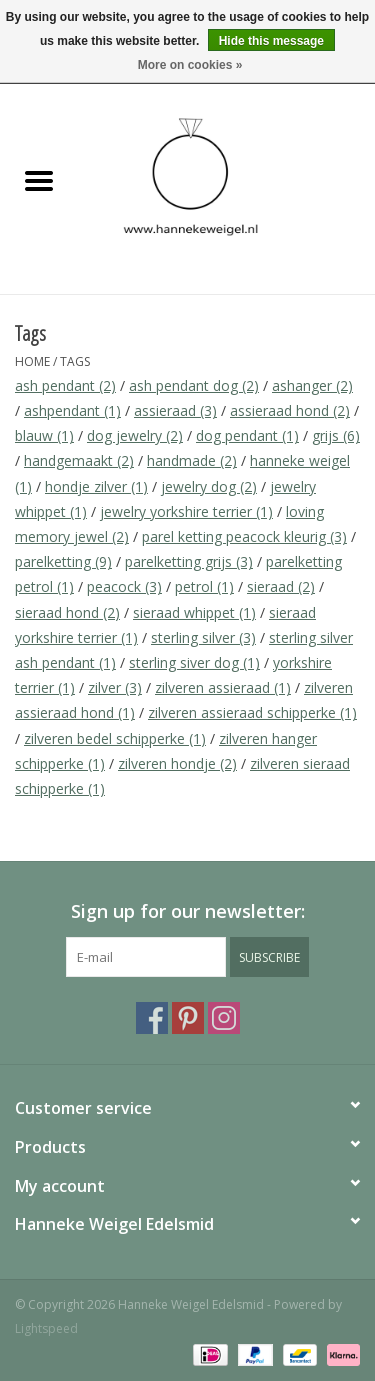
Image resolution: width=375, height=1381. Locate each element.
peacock (124, 586)
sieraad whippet (194, 612)
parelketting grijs (189, 561)
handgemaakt (79, 460)
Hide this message (271, 41)
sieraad (281, 586)
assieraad (175, 410)
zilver (115, 687)
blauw (44, 435)
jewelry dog (209, 486)
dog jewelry (135, 435)
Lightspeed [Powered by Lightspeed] (46, 1328)
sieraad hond (67, 612)
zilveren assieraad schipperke (252, 712)
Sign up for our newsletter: (188, 911)
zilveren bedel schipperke (115, 738)
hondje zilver (96, 486)
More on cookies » (190, 65)
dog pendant (247, 435)
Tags (75, 361)
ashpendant (72, 410)
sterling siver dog (194, 662)
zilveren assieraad (223, 687)
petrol (204, 586)
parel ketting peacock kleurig (244, 536)
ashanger (312, 385)
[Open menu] (39, 180)
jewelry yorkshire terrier (186, 511)
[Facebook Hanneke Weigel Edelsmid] (152, 1018)
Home (32, 361)
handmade (192, 460)
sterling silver (203, 637)
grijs (336, 435)
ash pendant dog (194, 385)
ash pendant (65, 385)
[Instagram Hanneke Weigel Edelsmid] (224, 1018)
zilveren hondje (177, 763)
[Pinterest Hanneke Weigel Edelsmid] (188, 1018)
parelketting (63, 561)
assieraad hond (290, 410)
